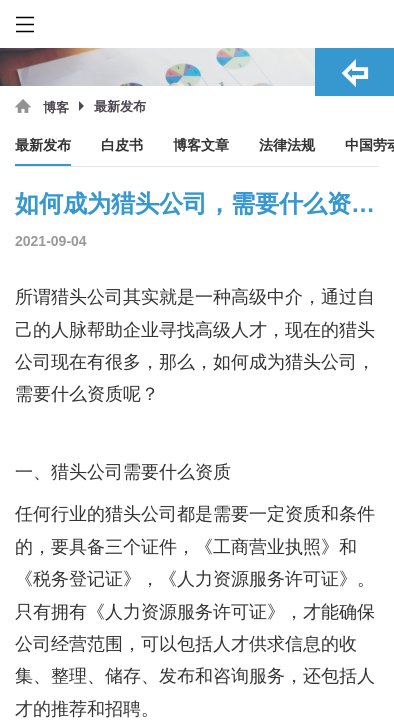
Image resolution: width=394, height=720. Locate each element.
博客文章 (201, 145)
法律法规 (287, 145)
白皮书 (122, 145)
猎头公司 (321, 362)
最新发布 (43, 145)
